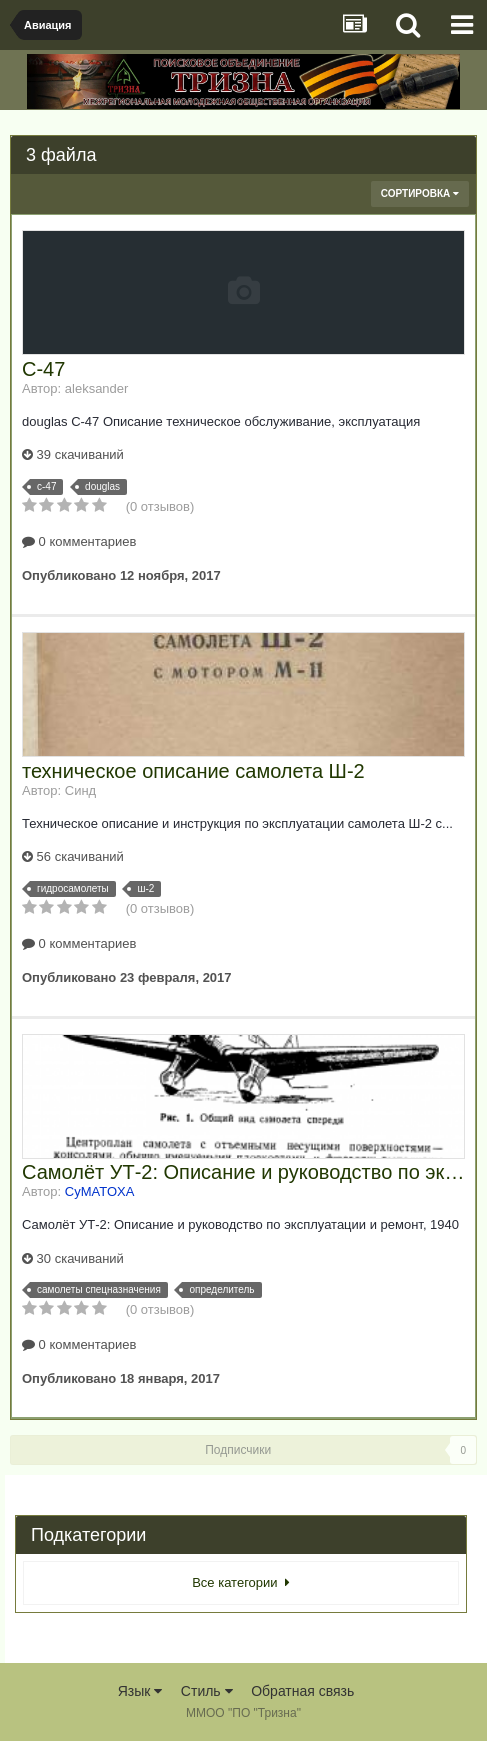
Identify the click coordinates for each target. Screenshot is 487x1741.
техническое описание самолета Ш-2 (193, 771)
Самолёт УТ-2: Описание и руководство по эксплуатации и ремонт (243, 1172)
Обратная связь (302, 1691)
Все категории (241, 1582)
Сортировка (420, 193)
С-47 (43, 369)
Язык (140, 1691)
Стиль (207, 1691)
